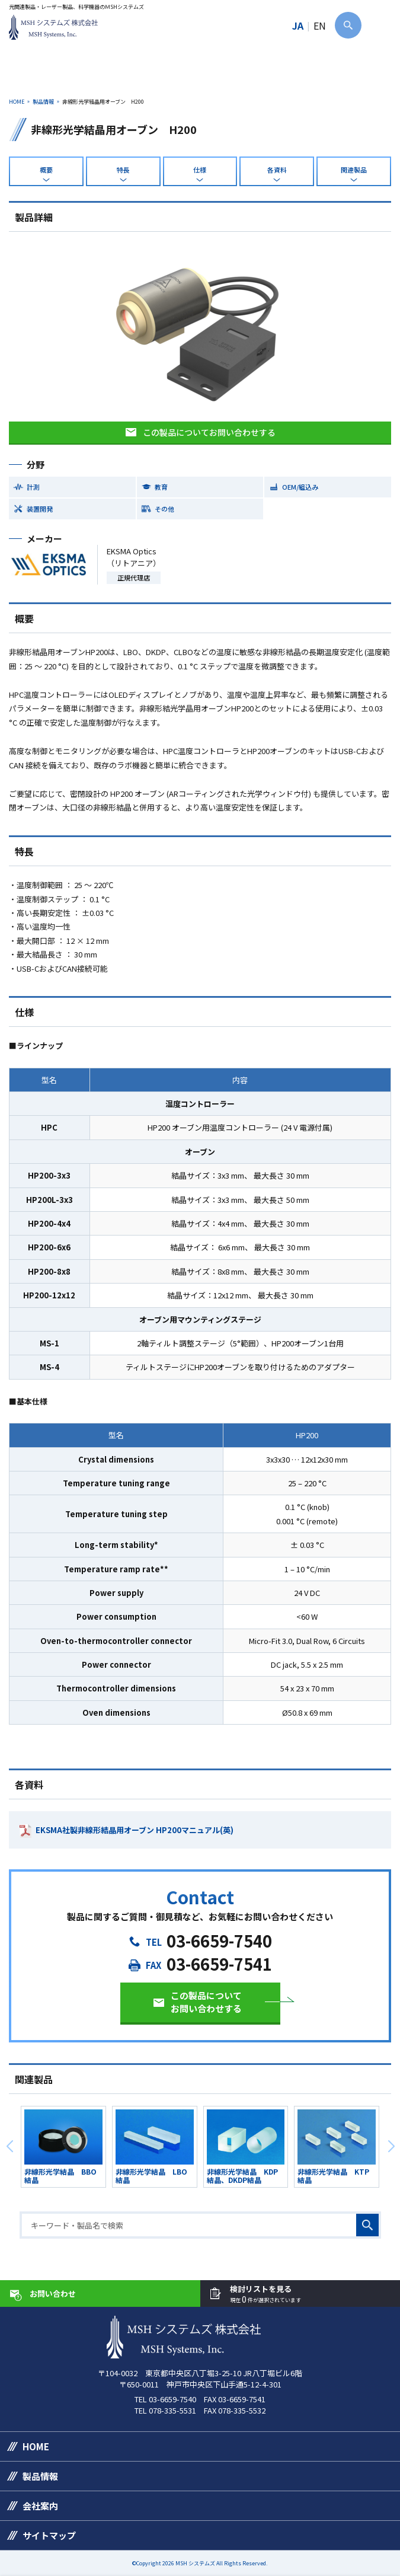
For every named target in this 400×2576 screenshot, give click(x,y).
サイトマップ (49, 2535)
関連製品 (354, 169)
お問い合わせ (53, 2293)
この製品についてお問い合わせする (209, 432)
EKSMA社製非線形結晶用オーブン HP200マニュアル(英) (134, 1830)
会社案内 (40, 2506)
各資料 (277, 169)
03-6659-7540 (219, 1941)
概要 (46, 169)
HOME (16, 102)
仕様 (199, 169)
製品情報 (43, 102)
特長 (123, 169)
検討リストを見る (265, 2294)
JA (297, 25)
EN (319, 25)
